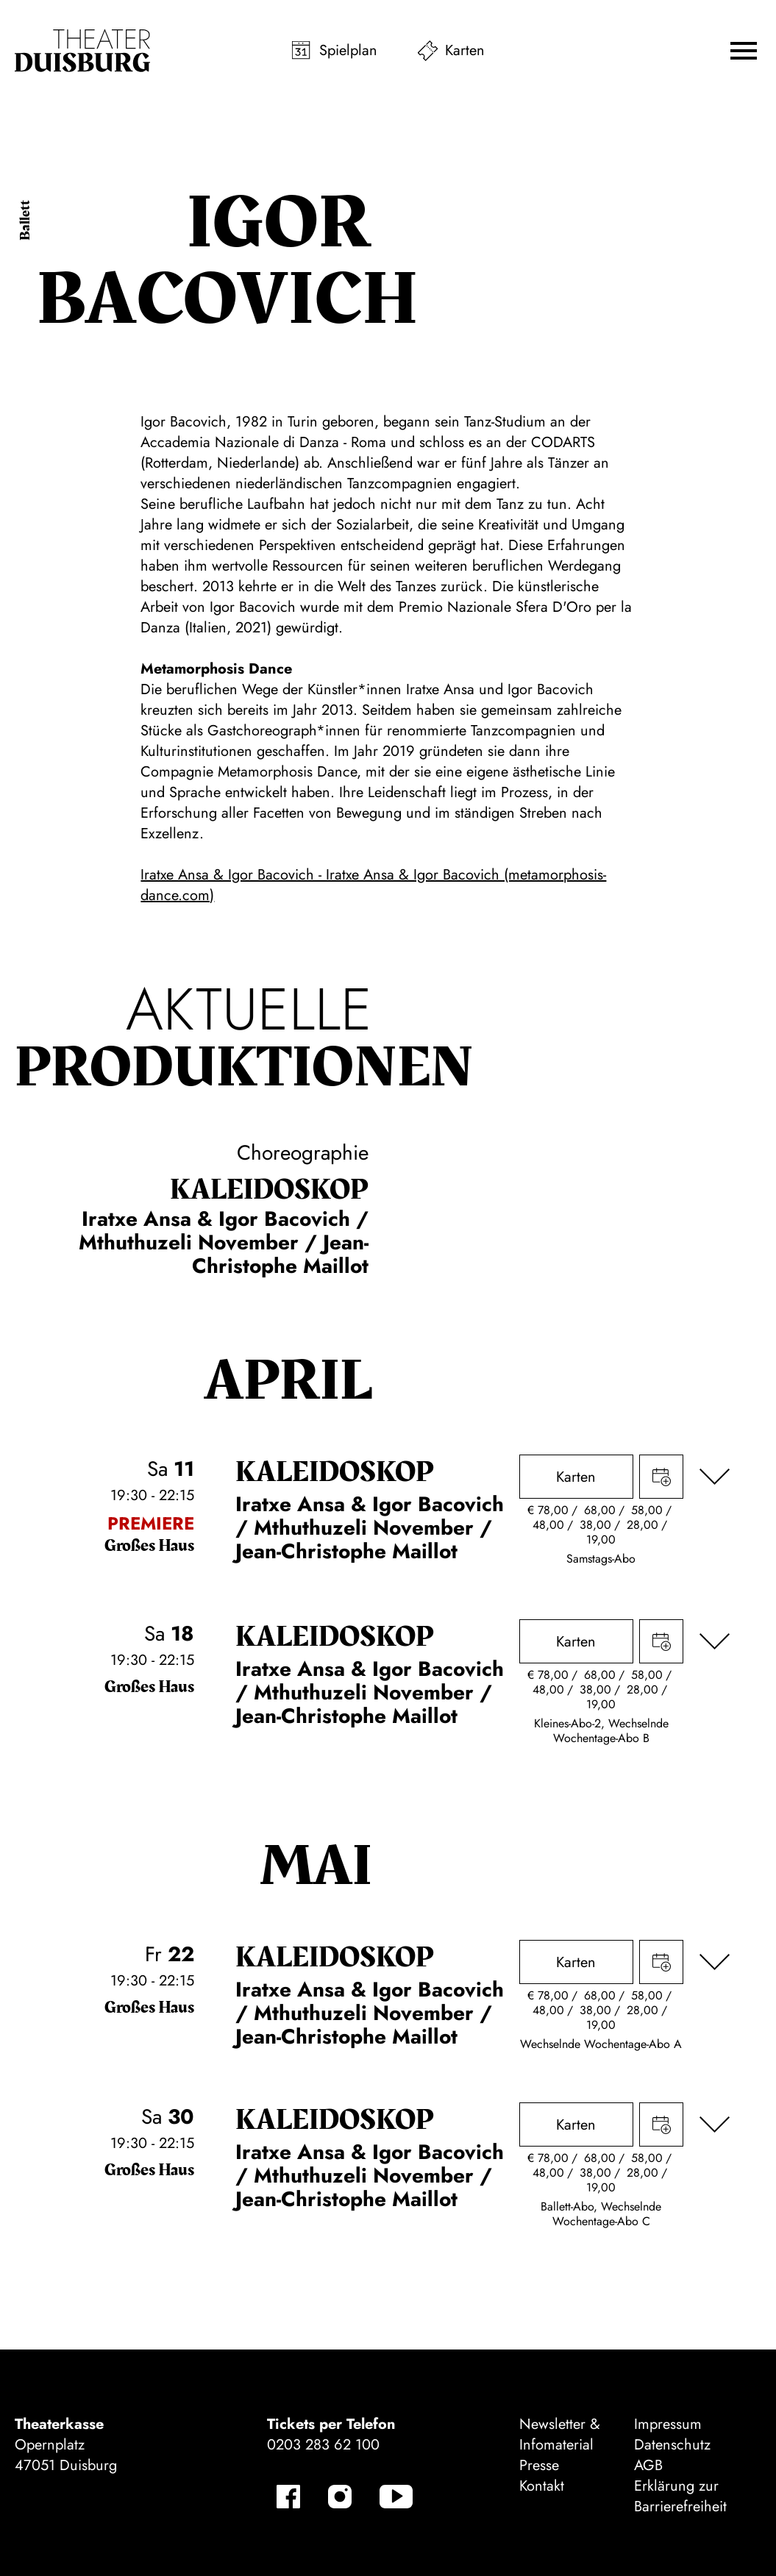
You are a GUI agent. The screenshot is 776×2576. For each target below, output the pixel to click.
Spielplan (348, 50)
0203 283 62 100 (323, 2444)
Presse (539, 2465)
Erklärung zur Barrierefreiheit (680, 2496)
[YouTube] (396, 2496)
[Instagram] (340, 2496)
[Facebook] (288, 2496)
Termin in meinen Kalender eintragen (661, 1477)
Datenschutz (672, 2444)
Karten (465, 50)
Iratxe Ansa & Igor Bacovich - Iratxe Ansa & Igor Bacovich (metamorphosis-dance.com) (373, 885)
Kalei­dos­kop (269, 1190)
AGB (648, 2465)
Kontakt (541, 2486)
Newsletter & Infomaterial (559, 2434)
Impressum (668, 2424)
